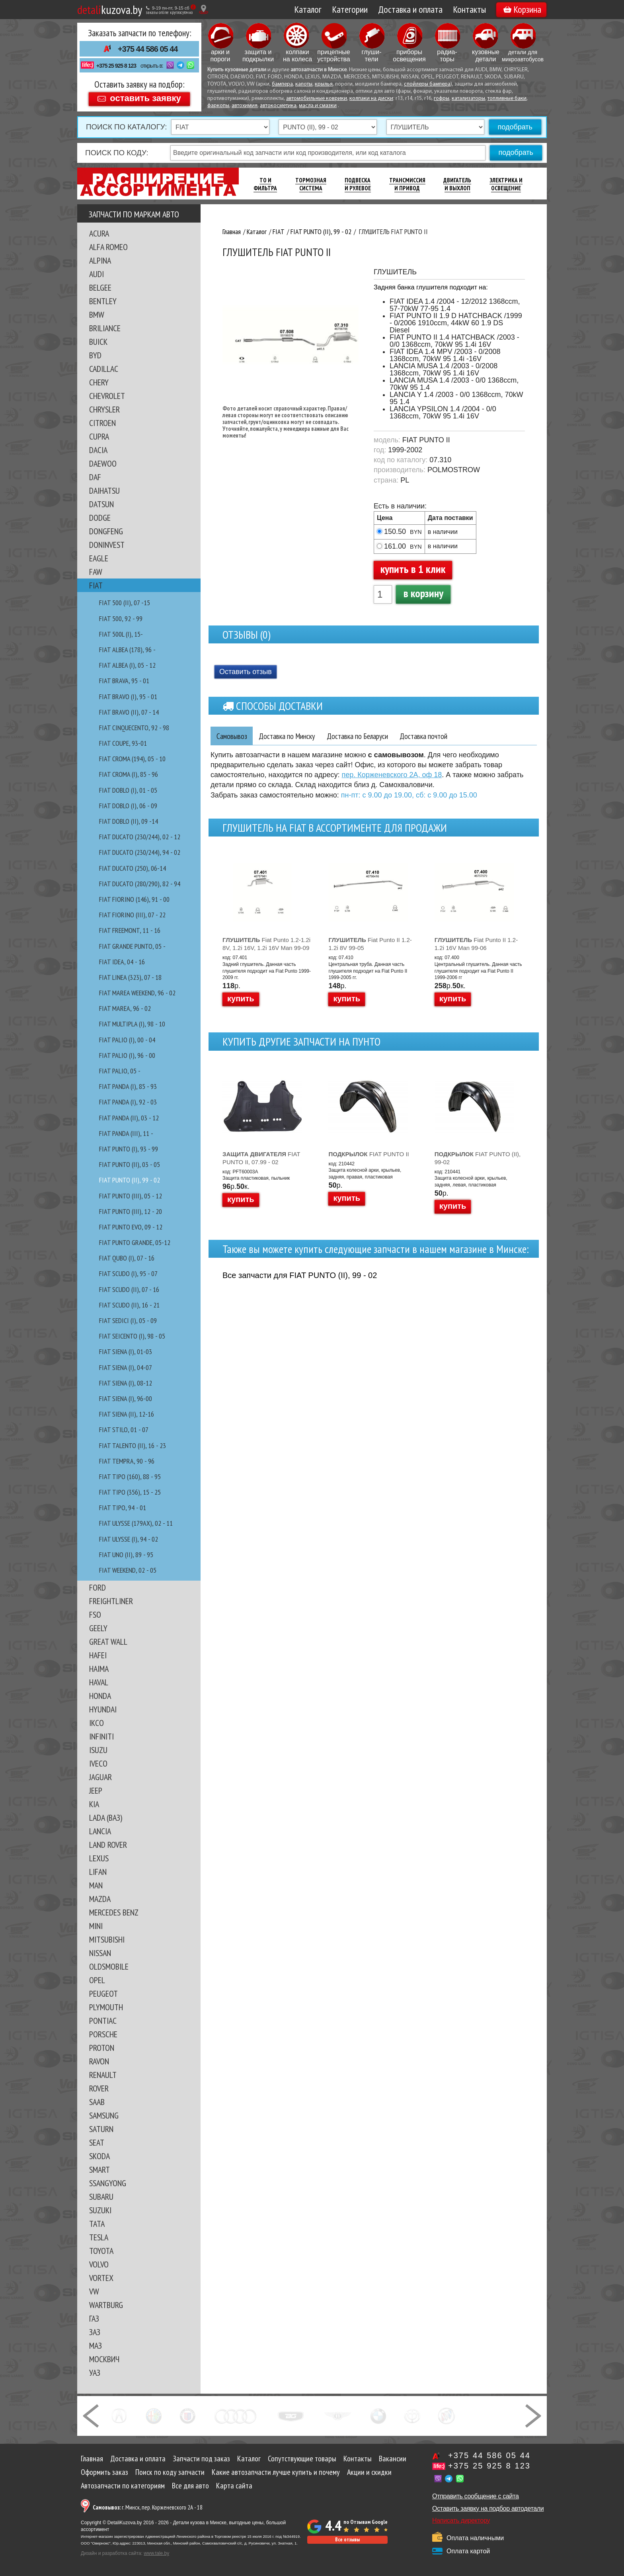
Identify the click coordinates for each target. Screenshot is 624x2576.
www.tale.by (156, 2553)
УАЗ (94, 2372)
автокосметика (278, 106)
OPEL (97, 1980)
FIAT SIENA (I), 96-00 (125, 1398)
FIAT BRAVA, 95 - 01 (124, 680)
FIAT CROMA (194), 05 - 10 (132, 758)
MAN (96, 1885)
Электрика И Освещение (506, 184)
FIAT (96, 585)
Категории (350, 9)
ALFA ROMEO (108, 246)
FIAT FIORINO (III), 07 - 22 (132, 914)
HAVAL (98, 1682)
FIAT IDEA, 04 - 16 (122, 961)
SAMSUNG (104, 2115)
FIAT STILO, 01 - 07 (123, 1429)
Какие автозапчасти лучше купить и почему (276, 2472)
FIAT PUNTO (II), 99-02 (478, 1158)
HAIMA (99, 1668)
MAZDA (100, 1898)
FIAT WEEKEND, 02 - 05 (127, 1570)
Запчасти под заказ (201, 2458)
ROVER (99, 2088)
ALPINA (100, 260)
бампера (282, 84)
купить (240, 999)
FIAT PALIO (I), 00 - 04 (127, 1039)
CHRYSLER (104, 409)
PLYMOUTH (106, 2007)
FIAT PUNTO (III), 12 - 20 (130, 1211)
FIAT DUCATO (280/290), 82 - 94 (139, 883)
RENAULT (103, 2074)
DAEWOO (103, 463)
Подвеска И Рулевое (358, 184)
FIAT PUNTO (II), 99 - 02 (129, 1179)
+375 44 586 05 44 (147, 49)
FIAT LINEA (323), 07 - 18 (130, 977)
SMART (99, 2169)
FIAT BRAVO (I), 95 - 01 (128, 696)
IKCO (96, 1722)
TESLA (98, 2237)
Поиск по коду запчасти (170, 2472)
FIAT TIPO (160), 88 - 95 (130, 1476)
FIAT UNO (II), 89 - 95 (126, 1554)
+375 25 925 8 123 (116, 66)
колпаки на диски (371, 99)
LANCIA (100, 1831)
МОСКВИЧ (104, 2359)
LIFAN (98, 1871)
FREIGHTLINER (111, 1601)
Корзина (522, 9)
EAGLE (98, 558)
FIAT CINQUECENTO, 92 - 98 (134, 727)
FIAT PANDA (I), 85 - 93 (128, 1086)
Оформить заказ (104, 2472)
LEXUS (99, 1858)
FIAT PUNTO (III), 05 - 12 (130, 1195)
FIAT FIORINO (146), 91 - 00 (134, 899)
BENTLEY (103, 301)
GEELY (98, 1628)
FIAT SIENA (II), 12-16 (126, 1414)
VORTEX (101, 2277)
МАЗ (95, 2345)
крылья (324, 84)
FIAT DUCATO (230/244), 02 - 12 (139, 836)
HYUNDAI (103, 1709)
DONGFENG (106, 531)
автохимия (244, 106)
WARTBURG (106, 2304)
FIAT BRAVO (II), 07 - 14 (129, 712)
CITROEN (102, 422)
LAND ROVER (108, 1844)
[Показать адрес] (203, 9)
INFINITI (101, 1736)
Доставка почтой (436, 736)
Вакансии (392, 2458)
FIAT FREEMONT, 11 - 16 (129, 930)
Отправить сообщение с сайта (475, 2496)
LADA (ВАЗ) (105, 1817)
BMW (96, 314)
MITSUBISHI (107, 1939)
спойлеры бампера (427, 84)
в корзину (423, 593)
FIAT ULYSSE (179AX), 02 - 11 (136, 1523)
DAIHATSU (104, 490)
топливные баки (507, 99)
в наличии (443, 531)
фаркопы (218, 106)
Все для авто (190, 2485)
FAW (95, 571)
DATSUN (101, 504)
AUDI (96, 273)
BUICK (98, 341)
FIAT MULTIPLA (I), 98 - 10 (132, 1023)
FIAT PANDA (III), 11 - (126, 1133)
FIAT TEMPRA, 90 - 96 (126, 1461)
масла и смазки (318, 106)
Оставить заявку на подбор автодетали (488, 2508)
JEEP (95, 1790)
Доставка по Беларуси (366, 736)
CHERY (99, 382)
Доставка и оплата (410, 9)
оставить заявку (145, 98)
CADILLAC (103, 368)
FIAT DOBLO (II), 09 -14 (128, 821)
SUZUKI (100, 2210)
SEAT (96, 2142)
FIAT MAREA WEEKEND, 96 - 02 (137, 992)
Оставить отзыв (245, 672)
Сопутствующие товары (302, 2458)
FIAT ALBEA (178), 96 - (127, 649)
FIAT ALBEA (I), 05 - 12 (127, 665)
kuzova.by (109, 9)
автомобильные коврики (316, 99)
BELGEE (100, 287)
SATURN (101, 2128)
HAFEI (98, 1655)
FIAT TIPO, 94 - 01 (122, 1507)
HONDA (100, 1695)
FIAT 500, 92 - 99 (120, 618)
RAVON (99, 2061)
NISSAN (100, 1952)
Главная (92, 2458)
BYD (95, 355)
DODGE (100, 517)
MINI (96, 1925)
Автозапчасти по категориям (123, 2485)
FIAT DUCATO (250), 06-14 (132, 868)
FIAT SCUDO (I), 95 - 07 (128, 1273)
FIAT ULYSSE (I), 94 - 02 (128, 1539)
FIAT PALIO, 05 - (119, 1070)
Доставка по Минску (291, 736)
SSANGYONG (107, 2183)
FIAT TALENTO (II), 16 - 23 (132, 1445)
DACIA (98, 449)
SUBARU (101, 2196)
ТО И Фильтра (265, 184)
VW (94, 2291)
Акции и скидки (369, 2472)
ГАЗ (94, 2318)
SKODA (99, 2156)
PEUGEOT (103, 1993)
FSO (95, 1614)
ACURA (99, 233)
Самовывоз (233, 736)
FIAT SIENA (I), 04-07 (125, 1367)
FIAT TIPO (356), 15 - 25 (130, 1492)
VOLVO (99, 2264)
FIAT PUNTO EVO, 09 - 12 (130, 1226)
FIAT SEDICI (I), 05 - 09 (128, 1320)
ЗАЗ (94, 2332)
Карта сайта (234, 2485)
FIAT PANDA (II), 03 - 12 (129, 1117)
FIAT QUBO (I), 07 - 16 (126, 1258)
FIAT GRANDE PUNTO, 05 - (132, 946)
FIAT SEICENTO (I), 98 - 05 (132, 1336)
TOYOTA (101, 2250)
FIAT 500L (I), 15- (121, 634)
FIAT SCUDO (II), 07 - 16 (129, 1289)
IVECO (98, 1763)
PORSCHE (103, 2034)
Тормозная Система (310, 184)
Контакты (469, 9)
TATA (97, 2223)
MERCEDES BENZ (113, 1912)
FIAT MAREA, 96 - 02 (125, 1008)
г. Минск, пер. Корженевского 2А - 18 (148, 2507)
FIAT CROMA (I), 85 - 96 (128, 774)
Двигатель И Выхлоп (457, 184)
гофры (441, 99)
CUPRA (99, 436)
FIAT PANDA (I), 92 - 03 (128, 1101)
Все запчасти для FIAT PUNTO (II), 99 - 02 (299, 1275)
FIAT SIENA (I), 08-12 (125, 1383)
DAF (95, 477)
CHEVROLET (107, 395)
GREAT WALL (108, 1641)
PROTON (101, 2047)
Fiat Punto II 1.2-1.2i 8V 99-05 (369, 944)
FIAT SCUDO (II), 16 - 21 (129, 1304)
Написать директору (461, 2520)
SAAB (97, 2101)
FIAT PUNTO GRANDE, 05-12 (134, 1242)
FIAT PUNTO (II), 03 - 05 (129, 1164)
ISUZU (98, 1749)
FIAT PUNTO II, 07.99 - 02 (261, 1158)
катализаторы (468, 99)
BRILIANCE (105, 328)
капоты (303, 84)
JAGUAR (100, 1776)
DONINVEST (107, 544)
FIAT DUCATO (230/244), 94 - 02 (139, 852)
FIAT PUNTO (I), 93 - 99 (128, 1148)
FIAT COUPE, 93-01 (123, 743)
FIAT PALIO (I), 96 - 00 (127, 1055)
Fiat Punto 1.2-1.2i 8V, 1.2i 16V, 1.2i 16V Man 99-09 (266, 944)
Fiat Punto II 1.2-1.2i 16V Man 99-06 (476, 944)
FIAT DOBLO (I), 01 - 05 (128, 790)
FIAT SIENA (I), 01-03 (125, 1351)
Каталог (308, 9)
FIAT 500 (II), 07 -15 (124, 602)
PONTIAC (103, 2020)
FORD (97, 1587)
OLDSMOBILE (109, 1966)
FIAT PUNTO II (368, 1154)
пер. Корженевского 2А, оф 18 (392, 775)
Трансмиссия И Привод (407, 184)
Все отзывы (347, 2539)
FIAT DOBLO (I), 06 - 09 (128, 805)
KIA (94, 1804)
